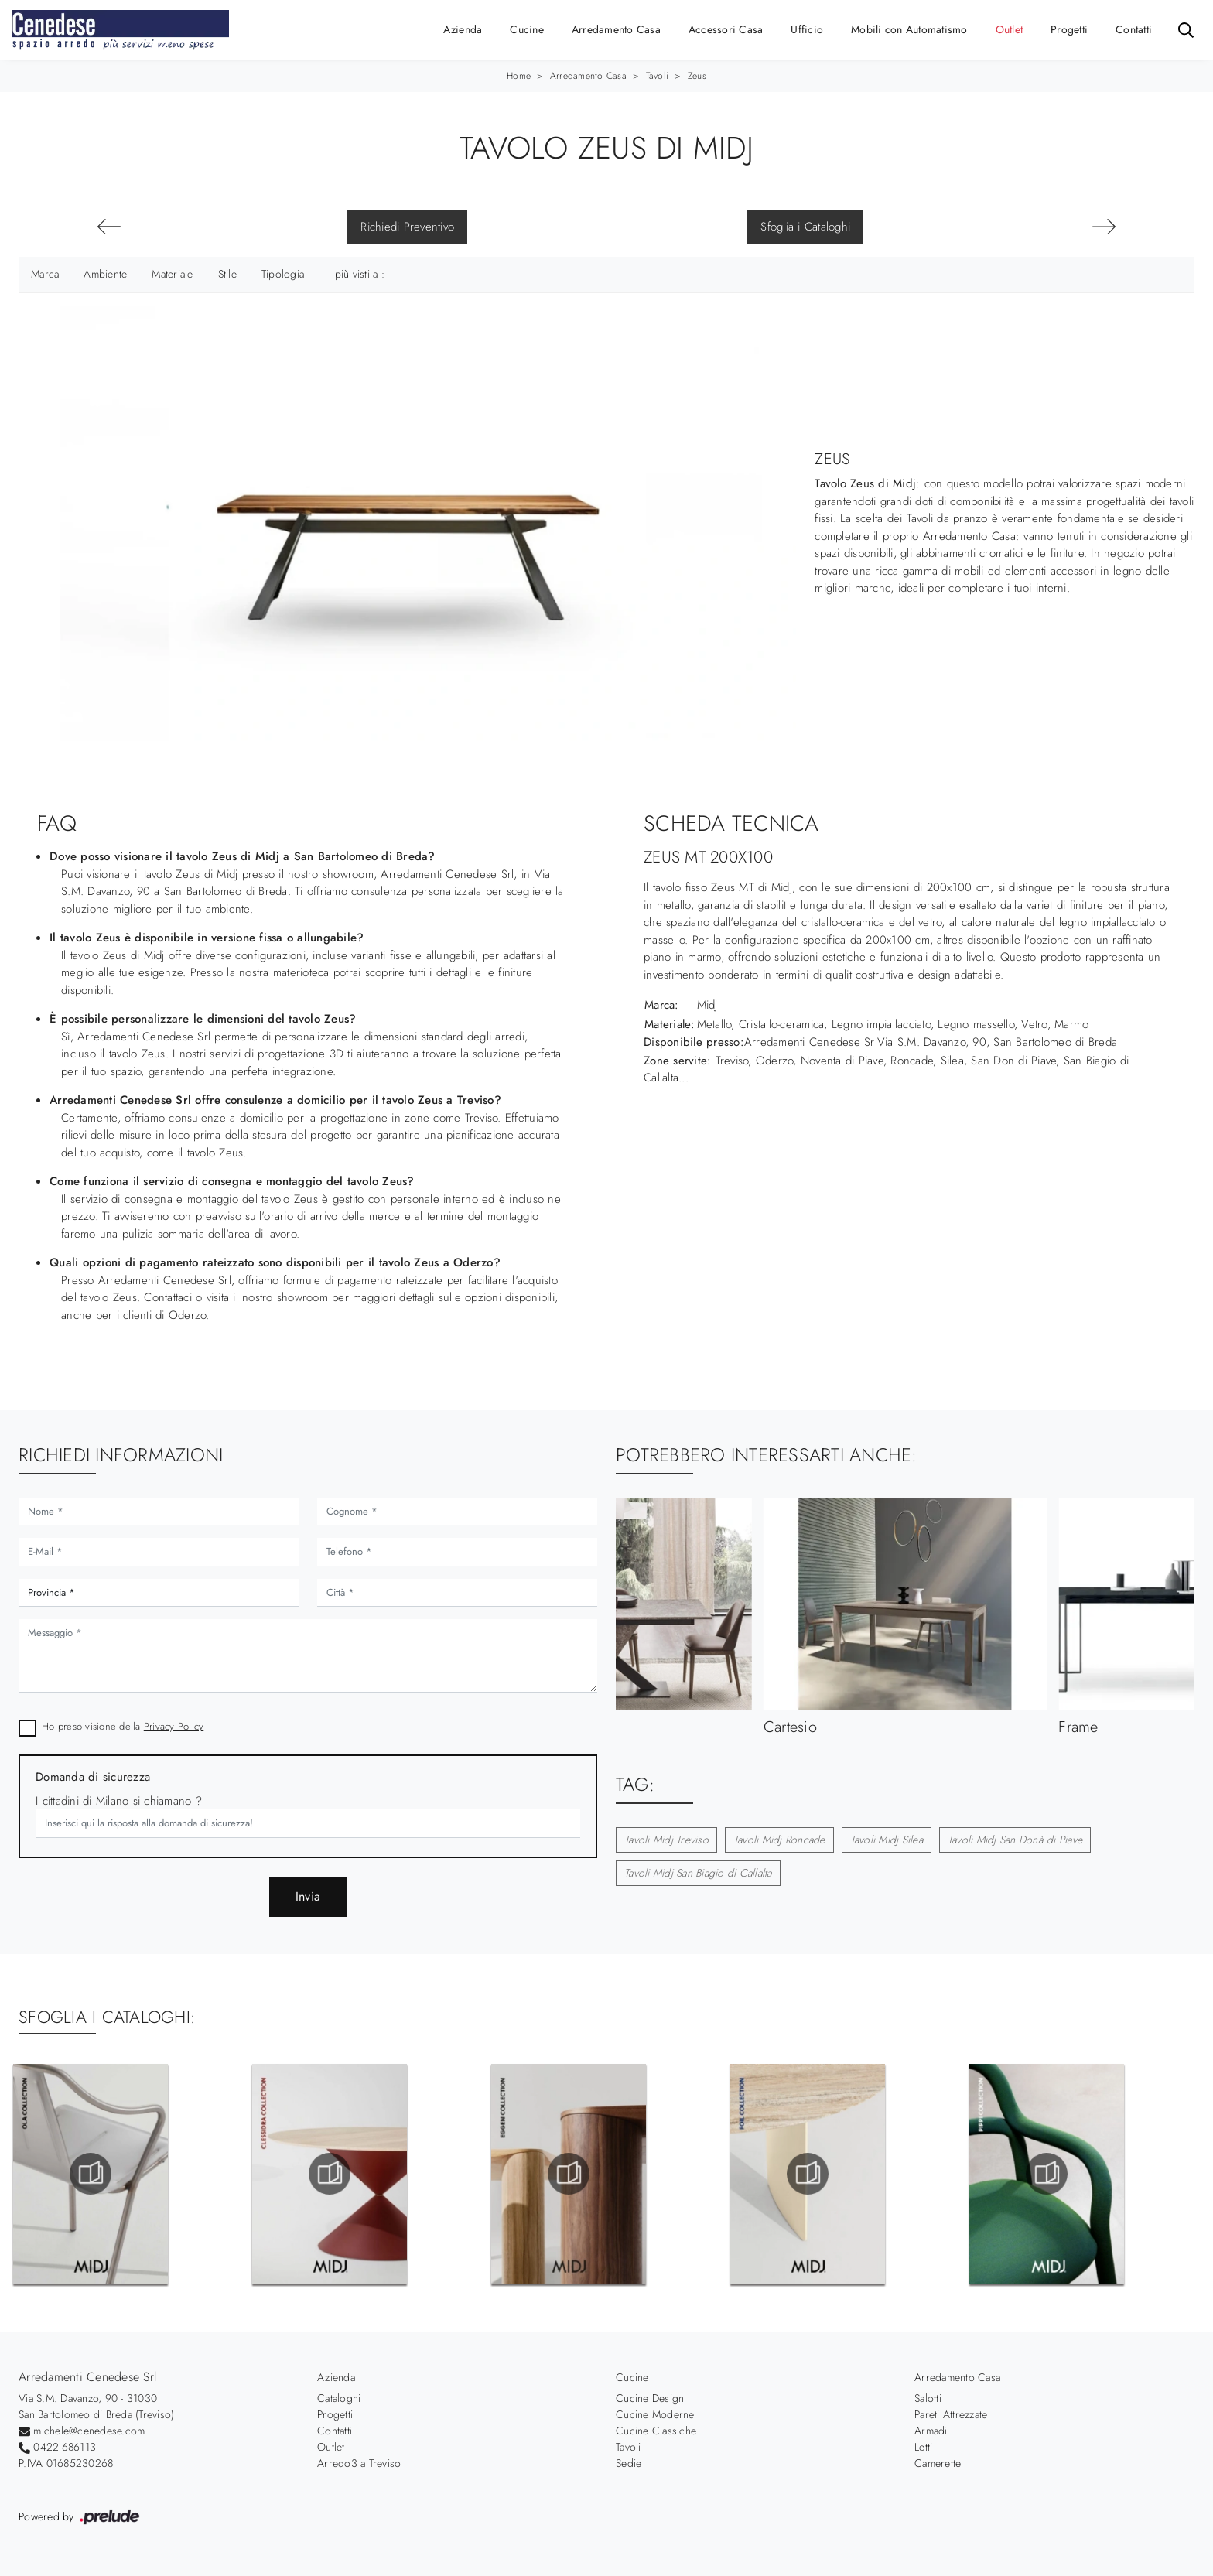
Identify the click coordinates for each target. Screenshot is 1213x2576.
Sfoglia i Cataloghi (805, 226)
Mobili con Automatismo (909, 29)
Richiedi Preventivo (407, 226)
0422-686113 (64, 2447)
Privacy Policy (174, 1726)
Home (519, 76)
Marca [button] (45, 274)
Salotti (927, 2398)
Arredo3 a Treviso (359, 2463)
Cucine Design (650, 2398)
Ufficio (807, 29)
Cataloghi (338, 2398)
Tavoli (657, 76)
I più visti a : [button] (356, 274)
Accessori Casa (726, 29)
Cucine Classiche (656, 2430)
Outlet (1009, 29)
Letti (923, 2447)
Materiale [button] (172, 274)
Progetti (1069, 29)
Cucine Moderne (655, 2414)
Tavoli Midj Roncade (779, 1839)
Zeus (697, 76)
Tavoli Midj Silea (886, 1839)
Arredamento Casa (616, 29)
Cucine (527, 29)
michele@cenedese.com (89, 2430)
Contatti (1134, 29)
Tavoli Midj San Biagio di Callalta (698, 1873)
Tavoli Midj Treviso (666, 1839)
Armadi (931, 2430)
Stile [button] (227, 274)
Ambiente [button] (105, 274)
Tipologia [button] (282, 274)
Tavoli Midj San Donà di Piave (1015, 1839)
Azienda (463, 29)
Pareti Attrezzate (950, 2414)
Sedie (628, 2463)
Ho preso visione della (122, 1726)
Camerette (937, 2463)
